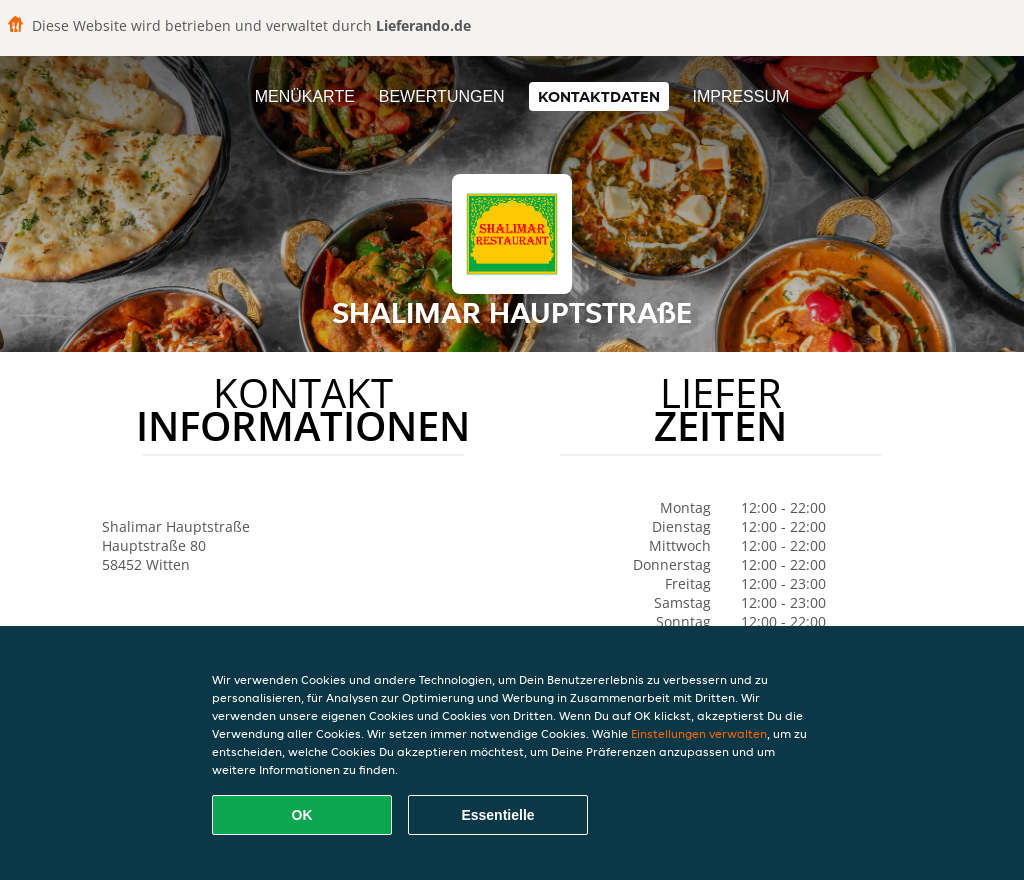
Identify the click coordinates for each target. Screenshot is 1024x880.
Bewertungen (442, 96)
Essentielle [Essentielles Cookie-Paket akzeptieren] (497, 815)
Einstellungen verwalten (699, 733)
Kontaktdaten (599, 96)
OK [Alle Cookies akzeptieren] (302, 815)
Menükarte (305, 96)
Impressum (740, 96)
